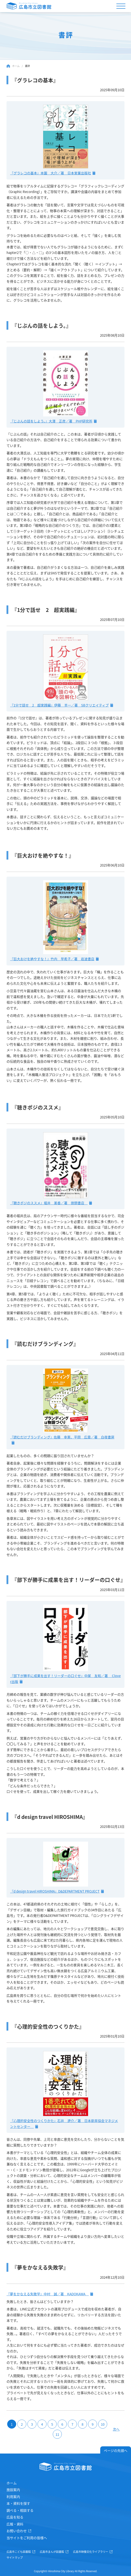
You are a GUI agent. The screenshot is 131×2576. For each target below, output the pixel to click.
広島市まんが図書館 (52, 2552)
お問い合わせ (17, 2530)
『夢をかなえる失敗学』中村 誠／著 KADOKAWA (48, 2294)
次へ (116, 2429)
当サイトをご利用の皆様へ (27, 2537)
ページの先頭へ (115, 2450)
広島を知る (15, 2517)
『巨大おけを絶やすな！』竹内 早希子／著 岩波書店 (52, 958)
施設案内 (13, 2489)
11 (57, 2434)
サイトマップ (15, 2558)
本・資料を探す (18, 2503)
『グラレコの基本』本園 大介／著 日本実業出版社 (50, 173)
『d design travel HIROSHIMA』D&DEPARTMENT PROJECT (55, 1891)
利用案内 (13, 2496)
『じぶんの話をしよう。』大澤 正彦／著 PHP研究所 (51, 421)
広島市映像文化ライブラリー (90, 2552)
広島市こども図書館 (19, 2552)
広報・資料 (15, 2524)
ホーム (16, 66)
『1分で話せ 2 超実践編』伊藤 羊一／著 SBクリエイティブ (59, 705)
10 (102, 2424)
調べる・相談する (20, 2510)
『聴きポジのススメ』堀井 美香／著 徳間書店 (49, 1202)
